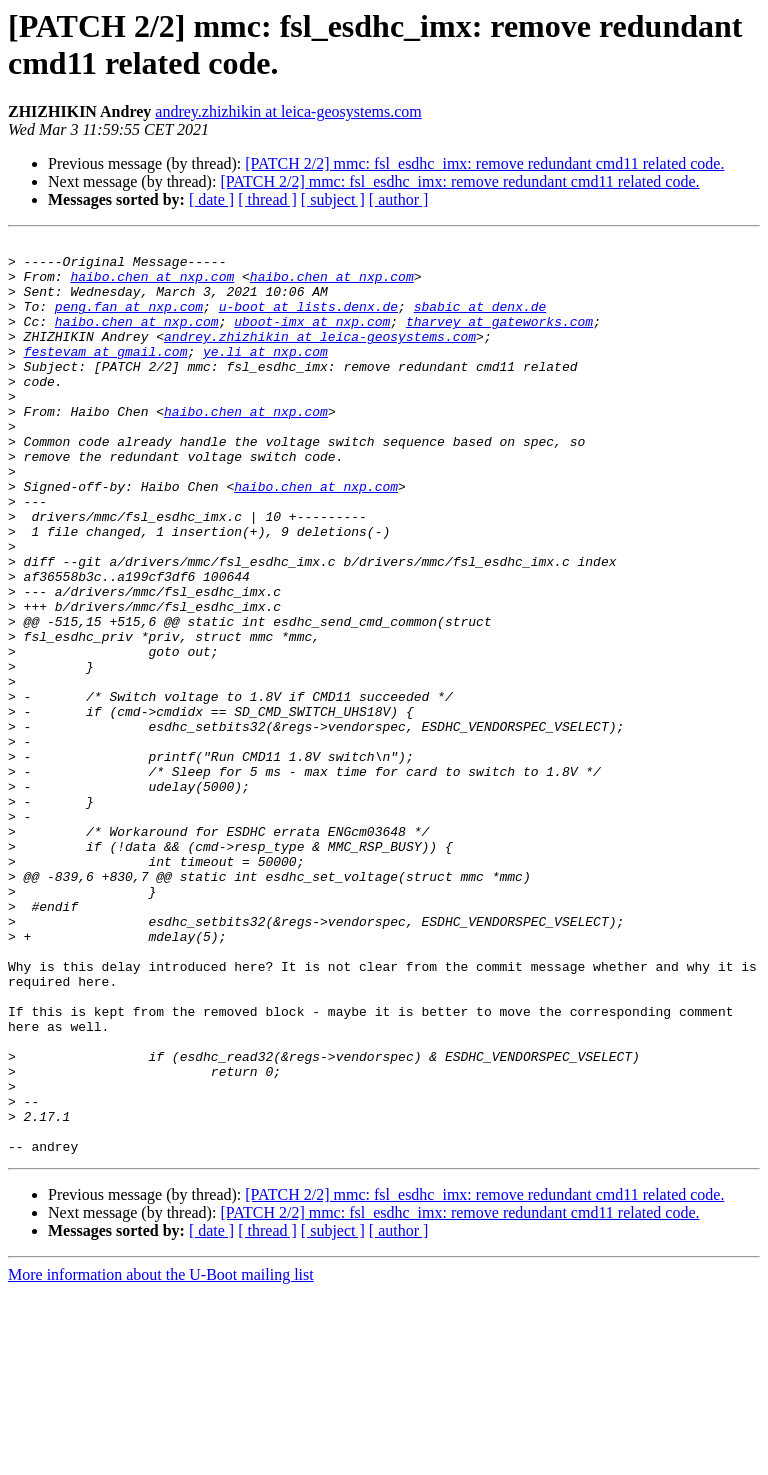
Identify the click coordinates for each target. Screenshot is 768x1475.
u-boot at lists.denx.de (308, 321)
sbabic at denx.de (480, 321)
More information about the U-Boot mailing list (161, 1457)
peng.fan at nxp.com (129, 321)
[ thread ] (267, 199)
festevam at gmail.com (106, 375)
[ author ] (399, 199)
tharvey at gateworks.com (499, 339)
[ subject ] (333, 199)
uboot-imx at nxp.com (312, 339)
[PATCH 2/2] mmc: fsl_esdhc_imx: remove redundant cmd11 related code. (484, 163)
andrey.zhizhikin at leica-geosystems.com (288, 111)
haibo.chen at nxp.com (152, 285)
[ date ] (211, 199)
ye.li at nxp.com (265, 375)
